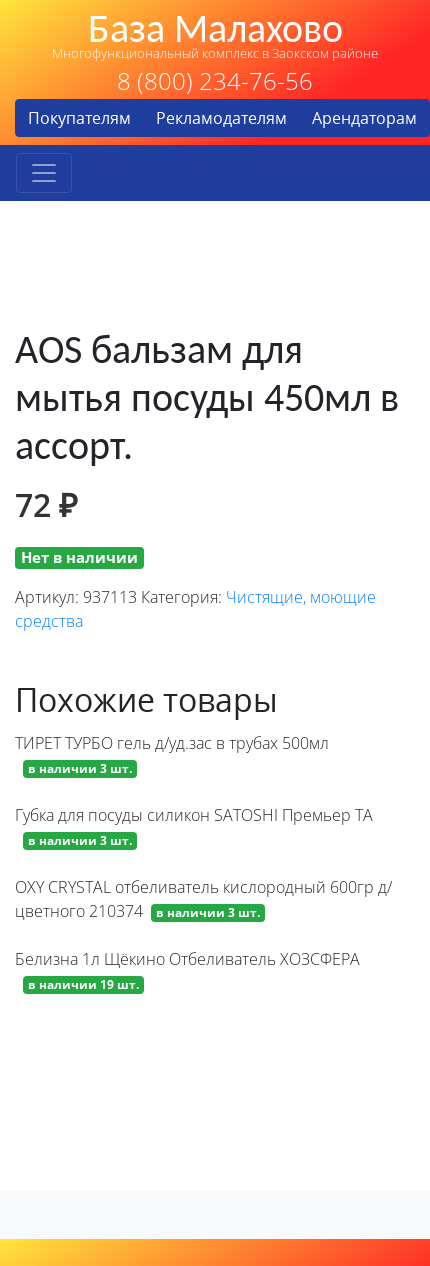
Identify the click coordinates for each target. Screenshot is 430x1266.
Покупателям (79, 118)
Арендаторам (364, 118)
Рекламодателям (221, 118)
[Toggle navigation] (44, 173)
